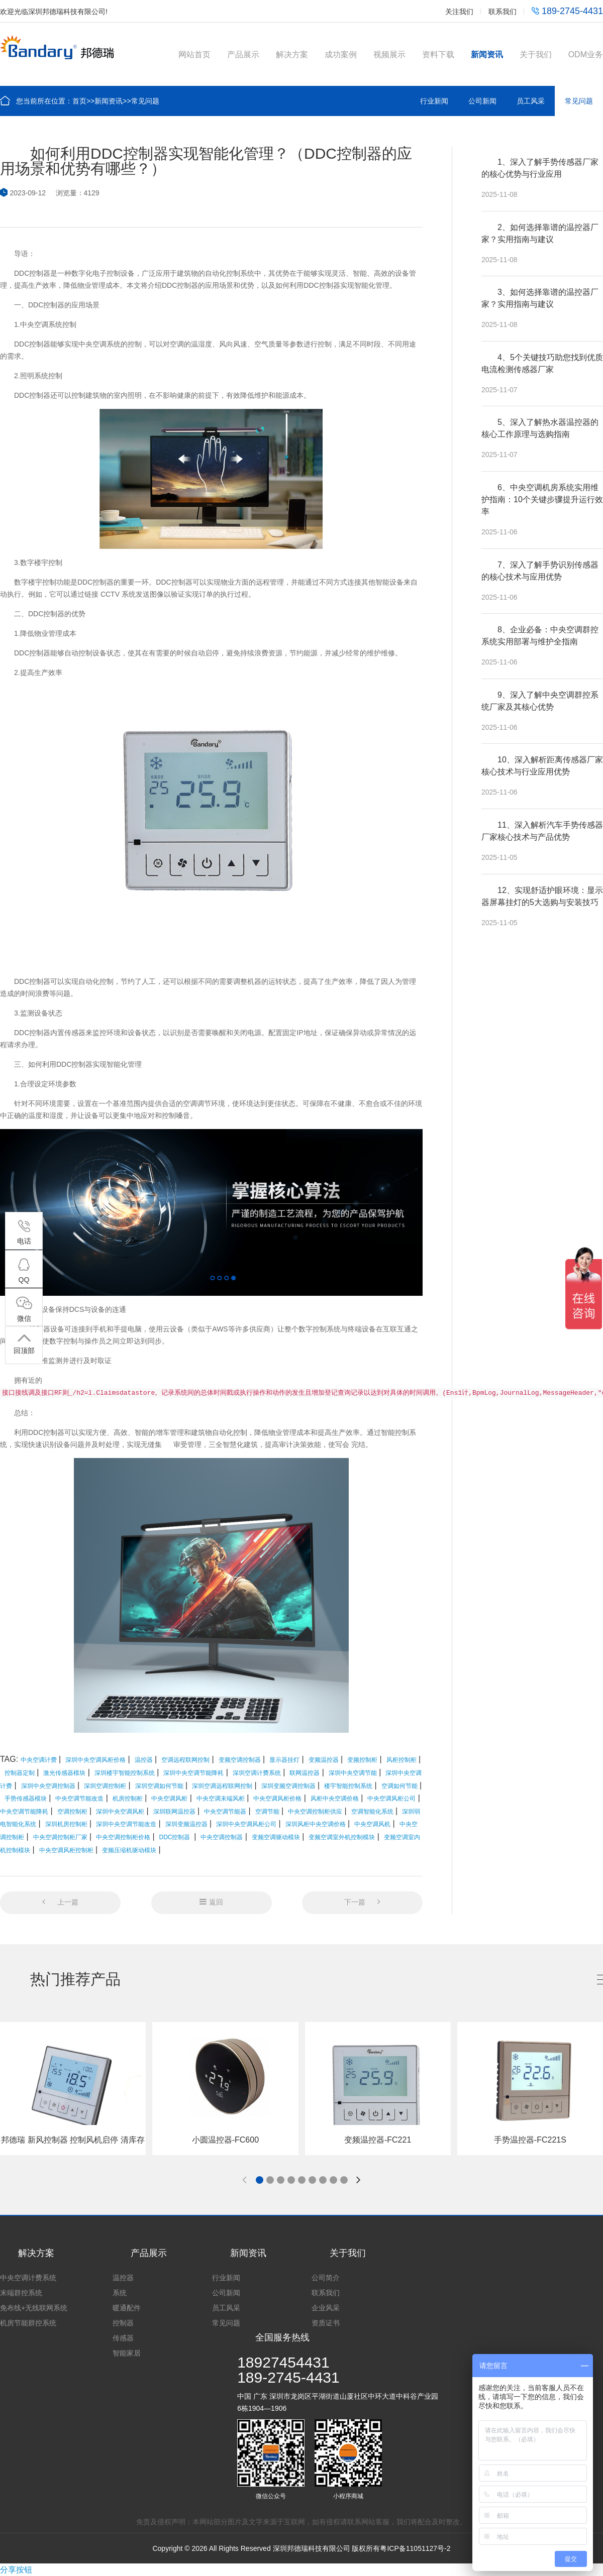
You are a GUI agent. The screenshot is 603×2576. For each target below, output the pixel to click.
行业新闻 (434, 101)
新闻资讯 (487, 54)
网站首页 (194, 54)
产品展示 (243, 54)
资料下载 (438, 54)
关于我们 (536, 54)
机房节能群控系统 (28, 2323)
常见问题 (145, 101)
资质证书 (326, 2323)
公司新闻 (482, 101)
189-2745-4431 (567, 11)
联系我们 (502, 12)
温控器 (123, 2278)
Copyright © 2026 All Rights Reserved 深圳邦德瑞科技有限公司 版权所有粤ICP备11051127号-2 (301, 2548)
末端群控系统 (21, 2293)
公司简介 (326, 2278)
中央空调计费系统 (28, 2278)
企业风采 (326, 2308)
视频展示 (389, 54)
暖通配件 (127, 2308)
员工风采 (531, 101)
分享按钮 (16, 2569)
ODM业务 (585, 54)
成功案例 (341, 54)
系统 (120, 2293)
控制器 (123, 2323)
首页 (79, 101)
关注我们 (459, 12)
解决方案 (292, 54)
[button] (259, 2180)
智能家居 (127, 2353)
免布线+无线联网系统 (33, 2308)
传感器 (123, 2338)
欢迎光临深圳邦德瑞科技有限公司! (54, 12)
